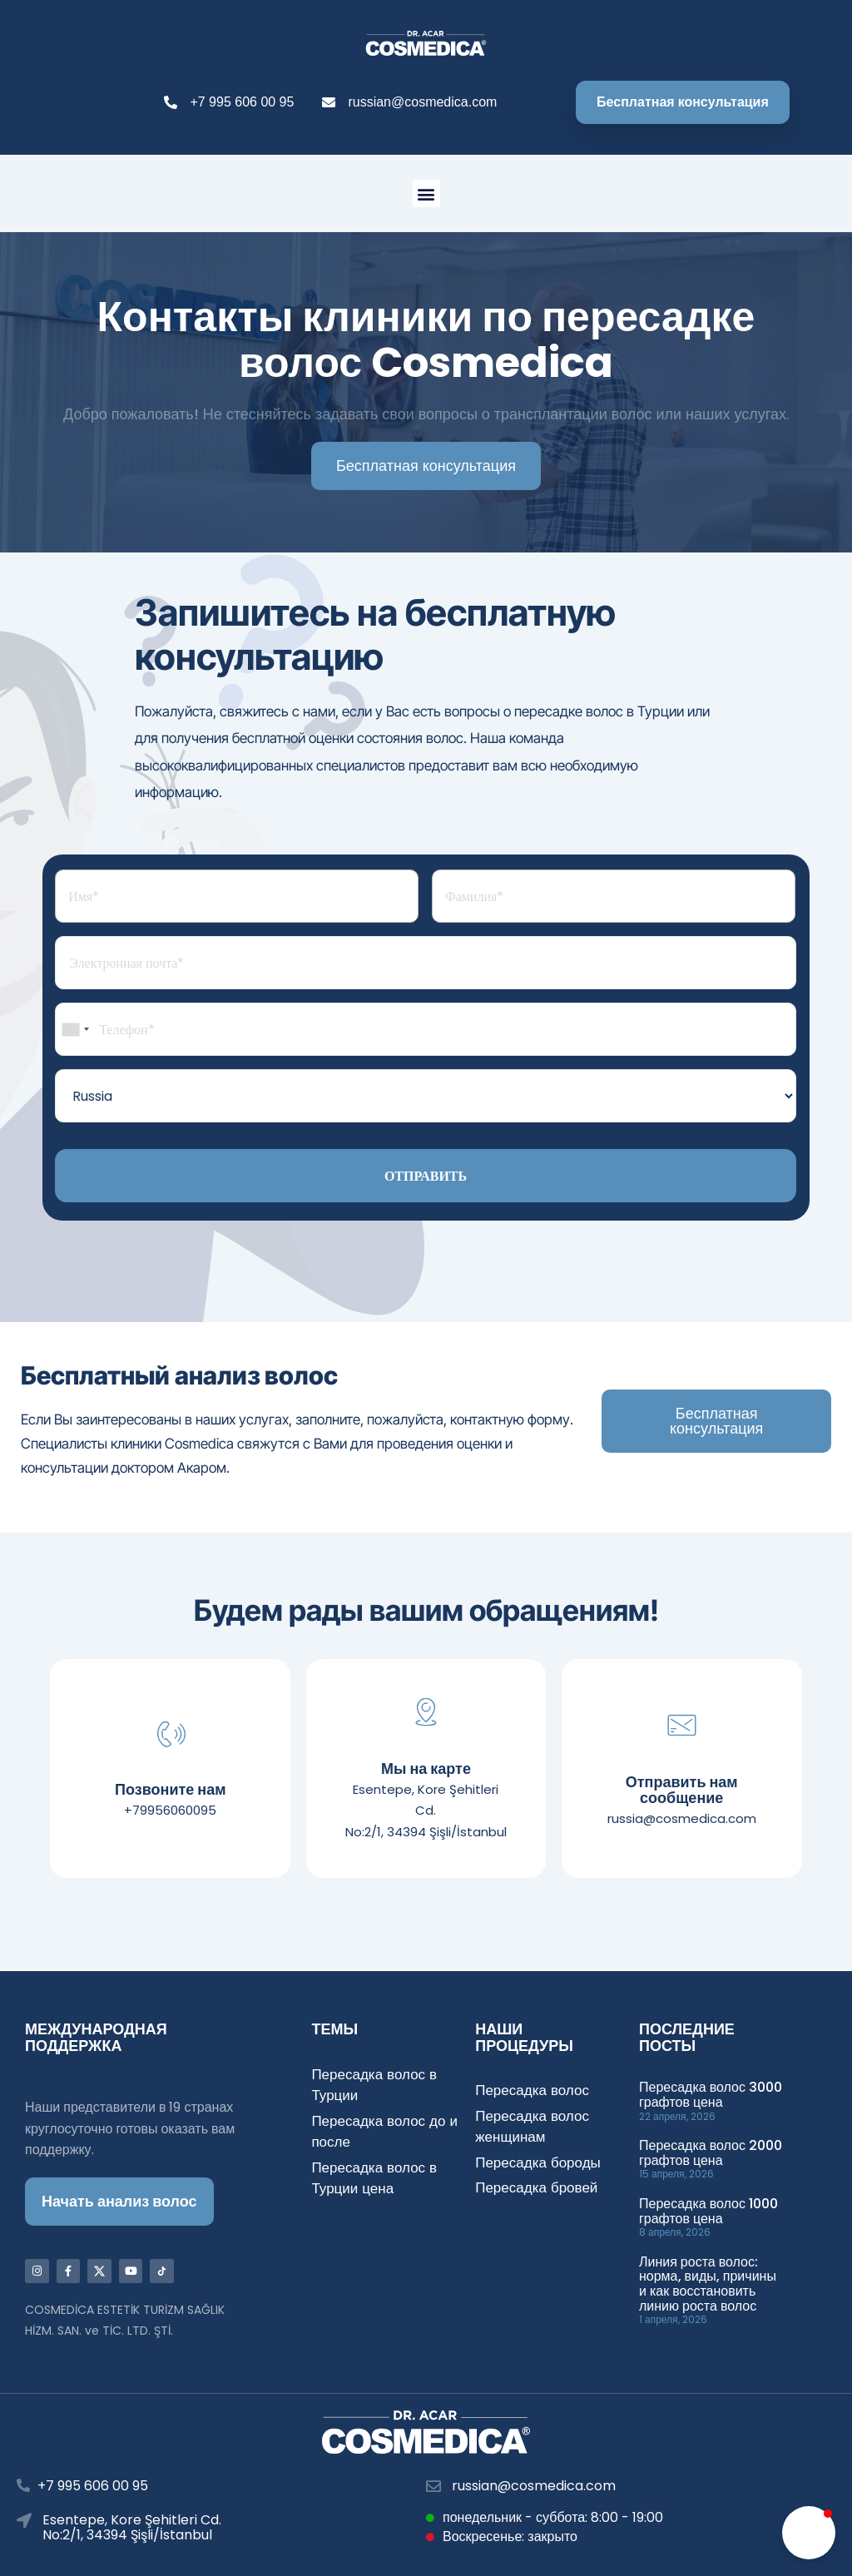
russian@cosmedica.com (534, 2485)
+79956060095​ (170, 1810)
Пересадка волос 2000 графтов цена (710, 2153)
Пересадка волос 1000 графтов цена (708, 2211)
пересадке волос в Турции (599, 711)
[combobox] (75, 1029)
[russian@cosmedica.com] (433, 2486)
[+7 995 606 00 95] (23, 2486)
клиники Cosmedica (172, 1443)
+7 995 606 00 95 (92, 2486)
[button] (426, 193)
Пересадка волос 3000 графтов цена (710, 2095)
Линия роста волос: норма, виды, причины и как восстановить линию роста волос (707, 2284)
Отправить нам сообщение (682, 1790)
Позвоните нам (170, 1789)
